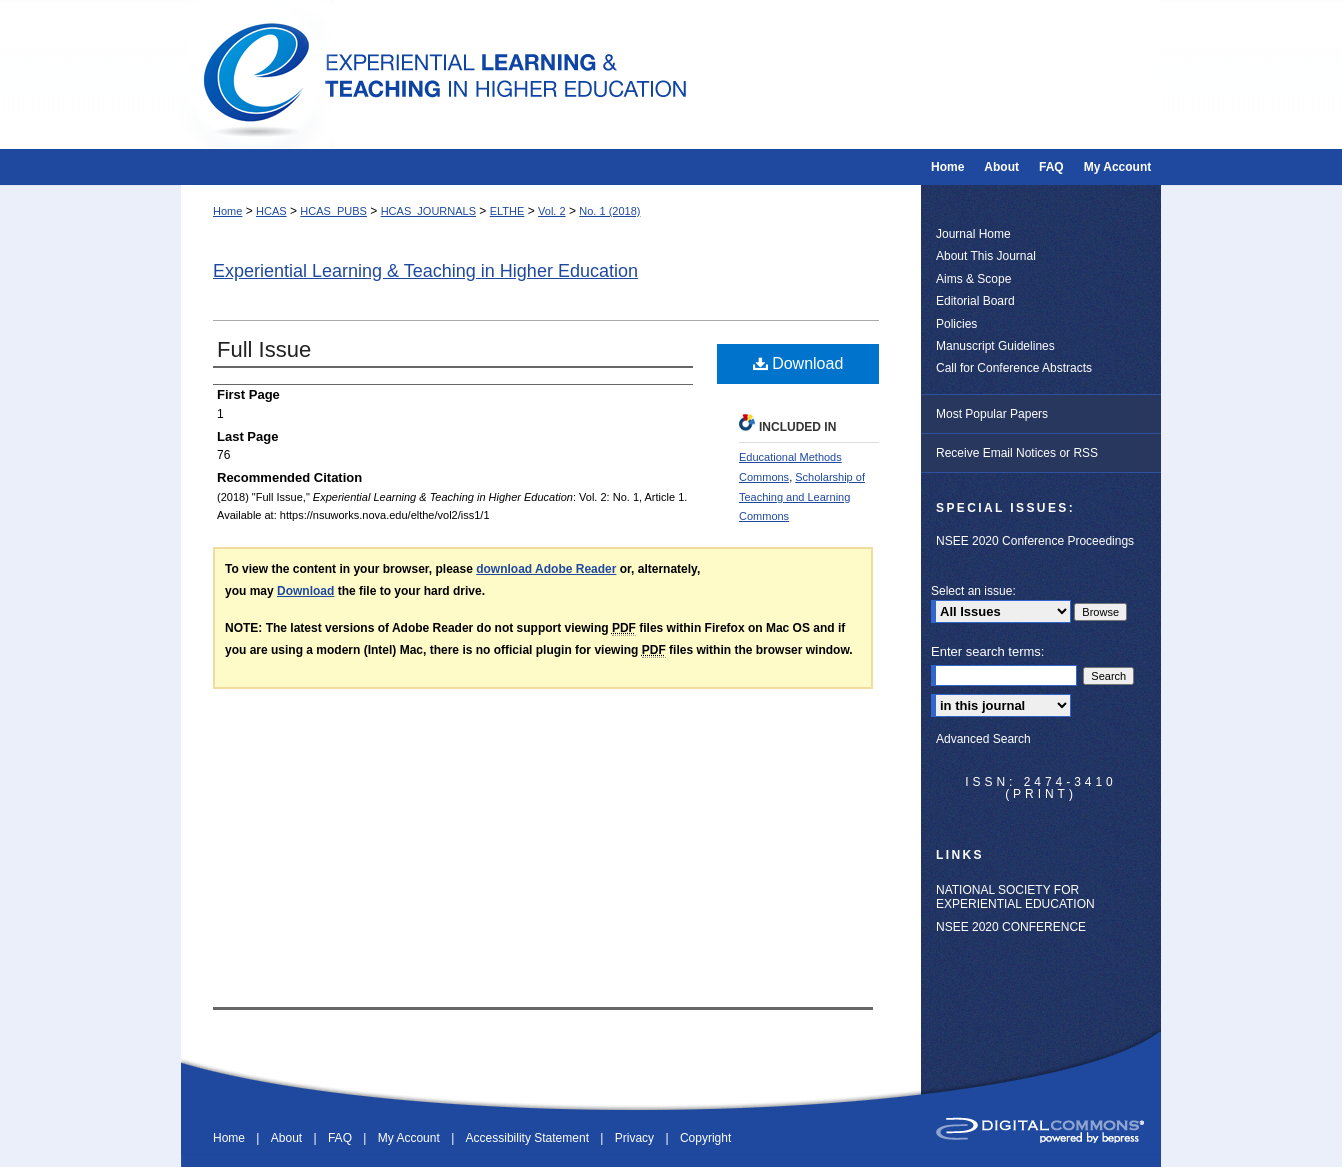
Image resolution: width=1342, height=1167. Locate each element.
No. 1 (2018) (609, 211)
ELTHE (507, 211)
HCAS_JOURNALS (428, 211)
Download (798, 363)
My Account (410, 1138)
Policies (956, 324)
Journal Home (973, 234)
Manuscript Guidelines (995, 346)
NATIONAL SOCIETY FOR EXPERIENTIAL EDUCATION (1015, 897)
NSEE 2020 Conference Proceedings (1035, 541)
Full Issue (264, 349)
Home (227, 211)
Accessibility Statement (529, 1138)
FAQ (341, 1138)
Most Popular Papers (992, 414)
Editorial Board (975, 301)
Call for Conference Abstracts (1014, 368)
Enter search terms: (987, 651)
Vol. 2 (552, 211)
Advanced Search (983, 739)
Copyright (705, 1138)
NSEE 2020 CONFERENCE (1011, 927)
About (288, 1138)
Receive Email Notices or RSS (1017, 453)
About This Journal (986, 256)
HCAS (271, 211)
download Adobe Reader (546, 569)
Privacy (636, 1138)
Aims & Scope (973, 279)
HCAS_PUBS (333, 211)
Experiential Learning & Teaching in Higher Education (425, 271)
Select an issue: (973, 591)
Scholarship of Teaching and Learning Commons (802, 497)
